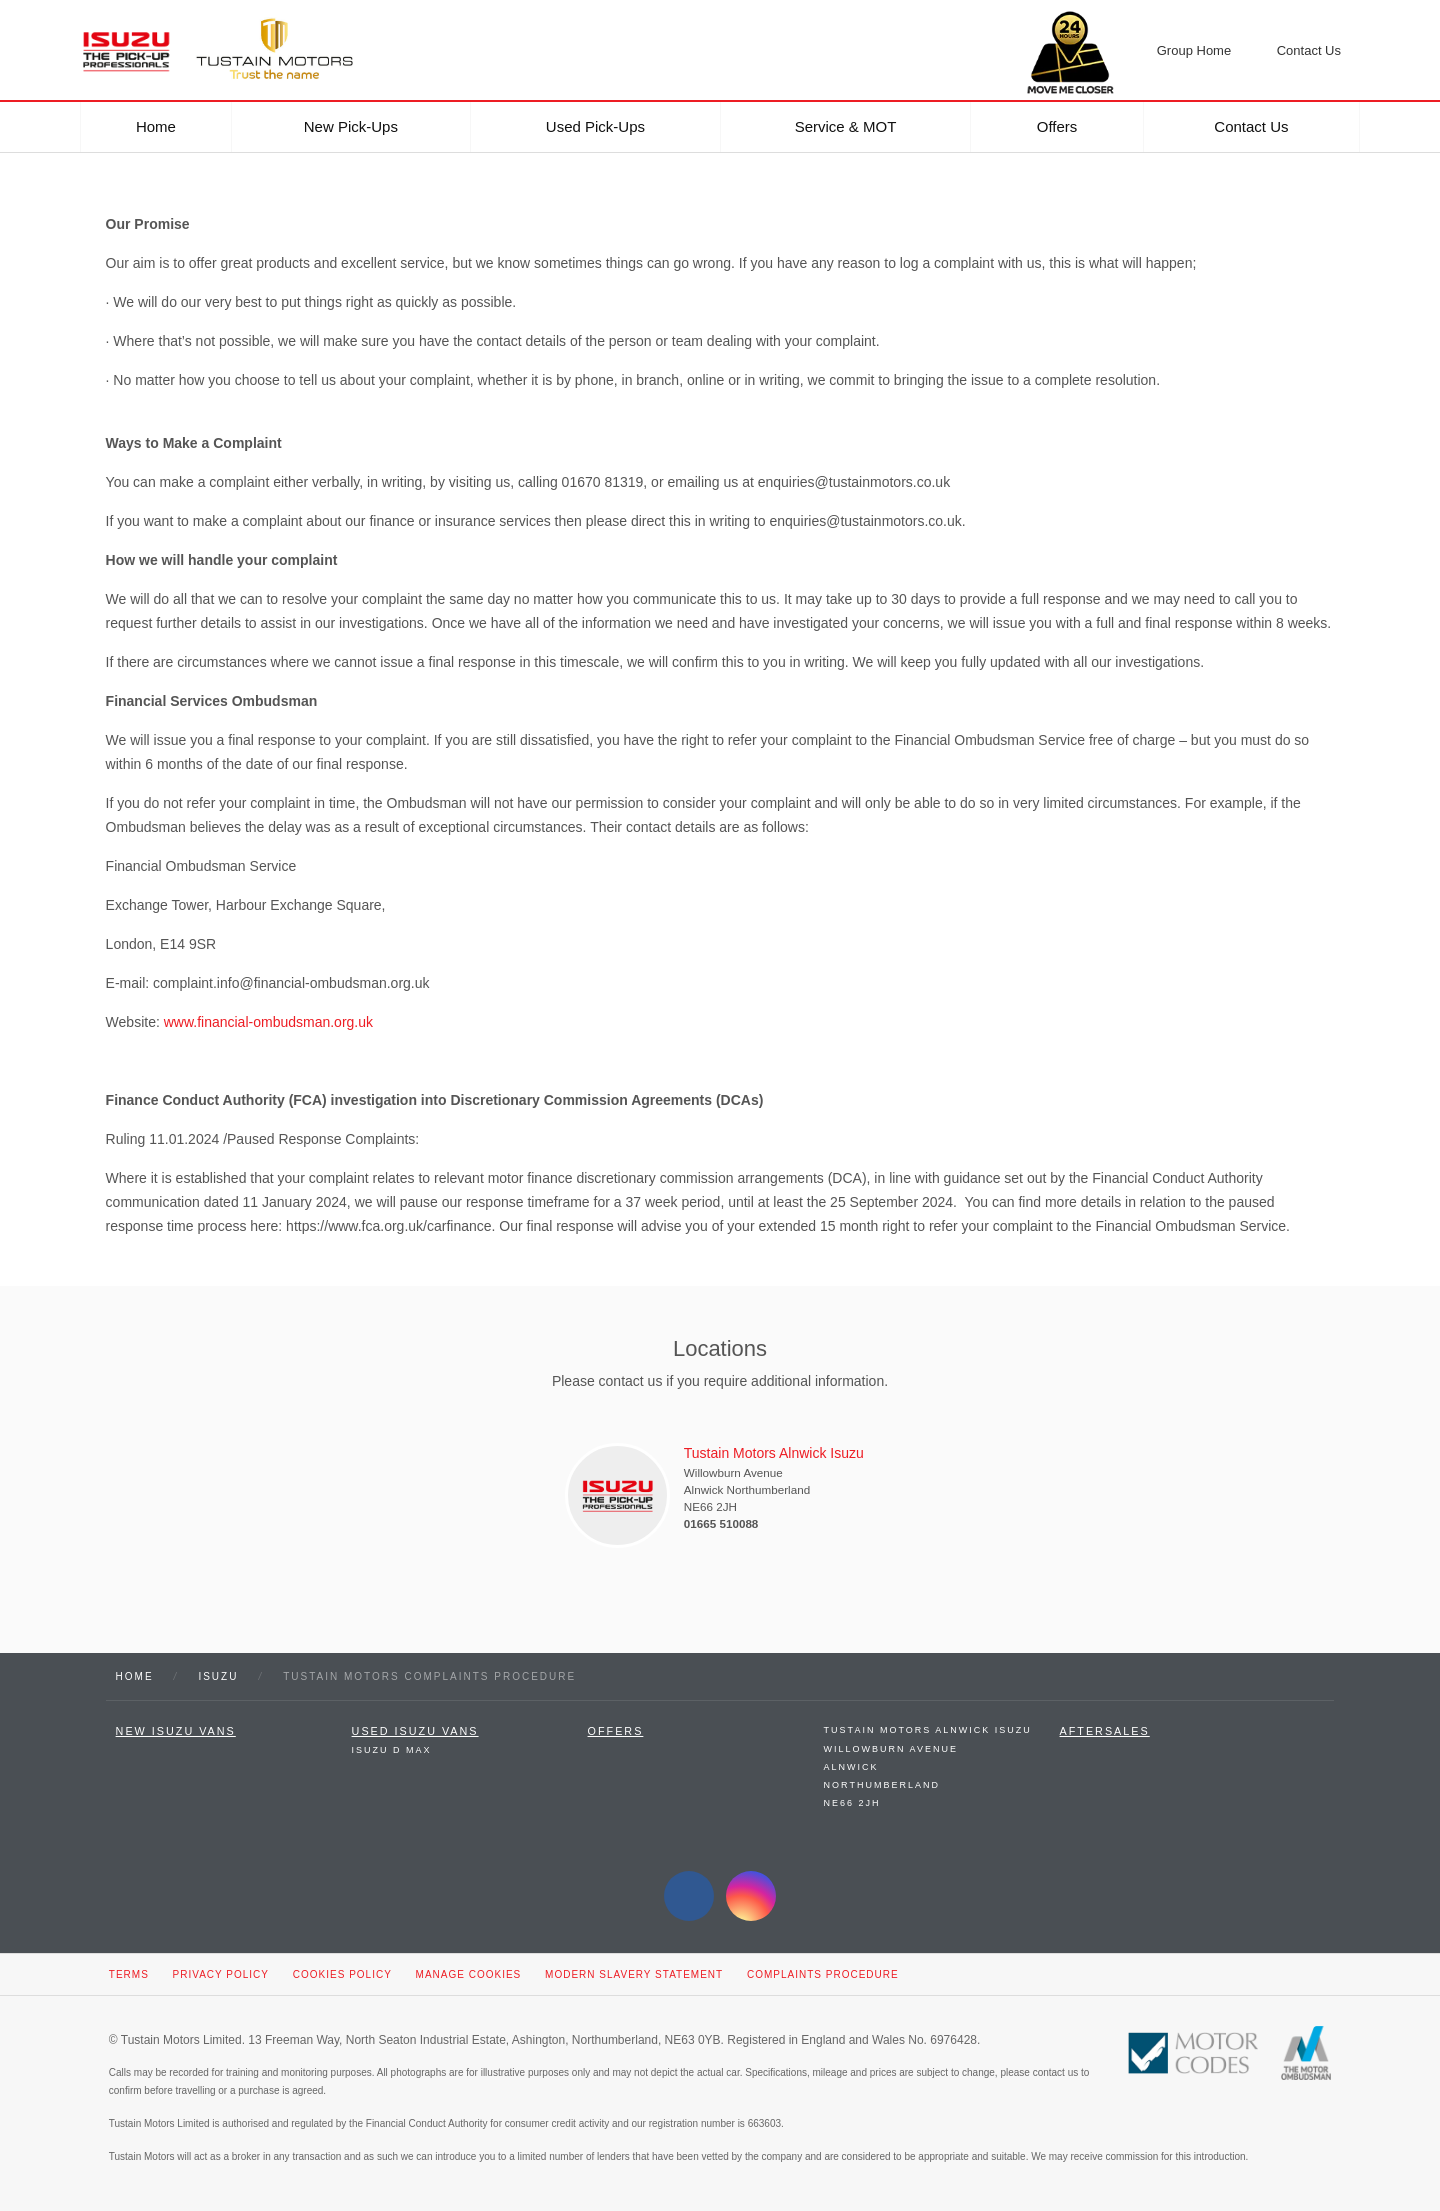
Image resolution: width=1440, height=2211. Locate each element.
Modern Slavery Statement (634, 1974)
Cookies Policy (342, 1974)
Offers (1057, 126)
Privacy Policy (221, 1974)
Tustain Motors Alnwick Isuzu (928, 1730)
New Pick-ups (351, 126)
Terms (129, 1974)
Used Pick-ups (595, 126)
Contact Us (1251, 126)
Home (156, 126)
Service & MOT (846, 126)
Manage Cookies (469, 1974)
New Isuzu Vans (176, 1731)
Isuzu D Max (392, 1750)
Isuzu (218, 1676)
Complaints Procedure (823, 1974)
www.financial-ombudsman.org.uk (268, 1022)
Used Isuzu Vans (415, 1731)
